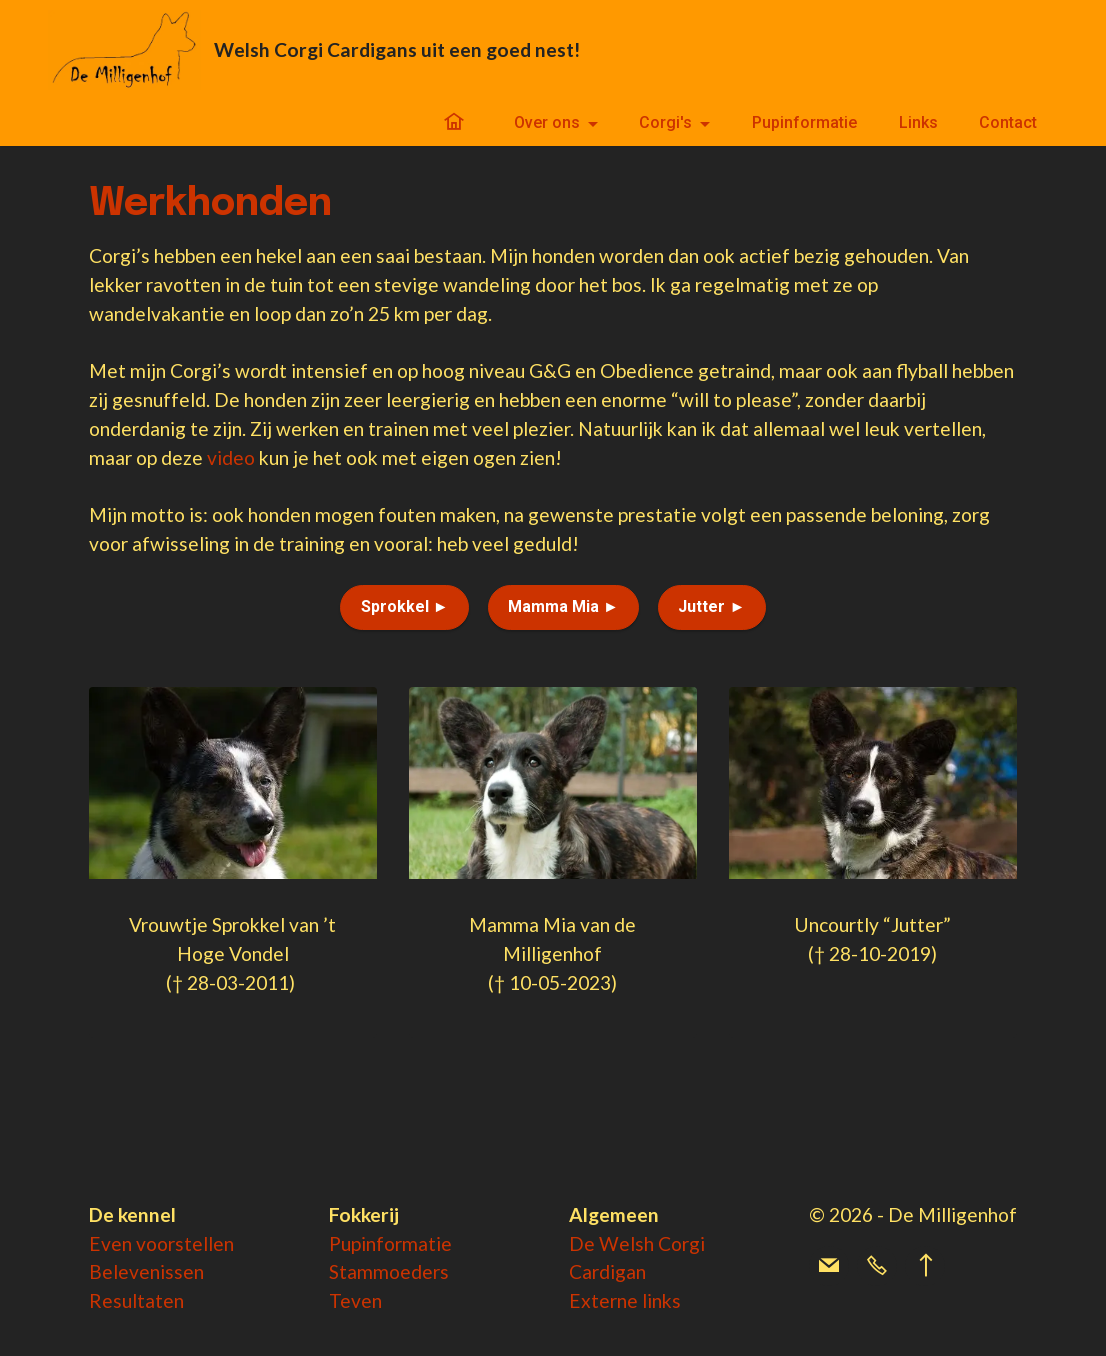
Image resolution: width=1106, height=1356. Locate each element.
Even (112, 1243)
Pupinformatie (804, 122)
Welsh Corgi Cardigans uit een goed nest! (397, 49)
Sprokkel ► (405, 606)
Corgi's (665, 122)
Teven (355, 1300)
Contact (1008, 122)
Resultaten (136, 1300)
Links (918, 122)
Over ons (547, 122)
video (231, 457)
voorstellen (185, 1243)
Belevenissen (146, 1271)
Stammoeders (389, 1271)
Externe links (625, 1300)
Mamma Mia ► (563, 606)
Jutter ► (711, 606)
